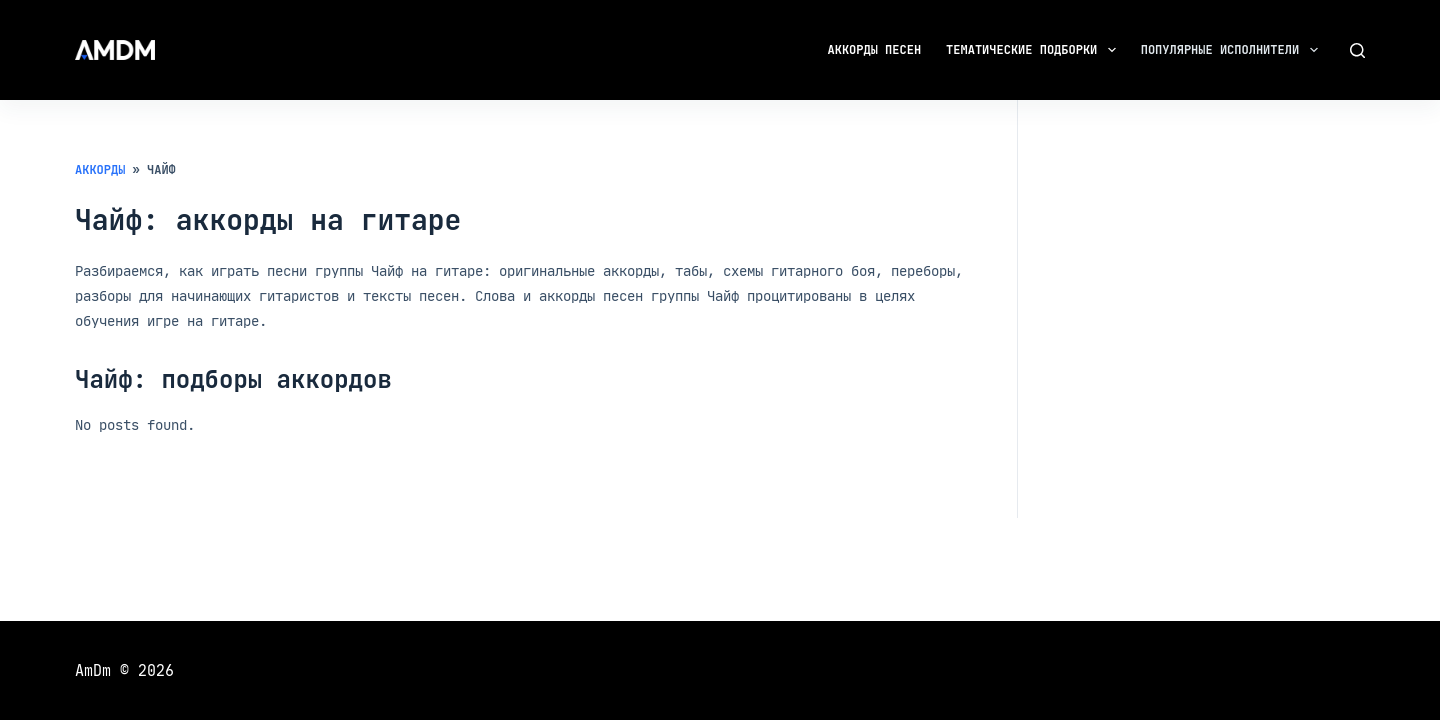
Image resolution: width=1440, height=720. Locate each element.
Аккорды (100, 170)
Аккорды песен (875, 50)
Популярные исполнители (1233, 50)
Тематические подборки (1035, 50)
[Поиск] (1357, 50)
